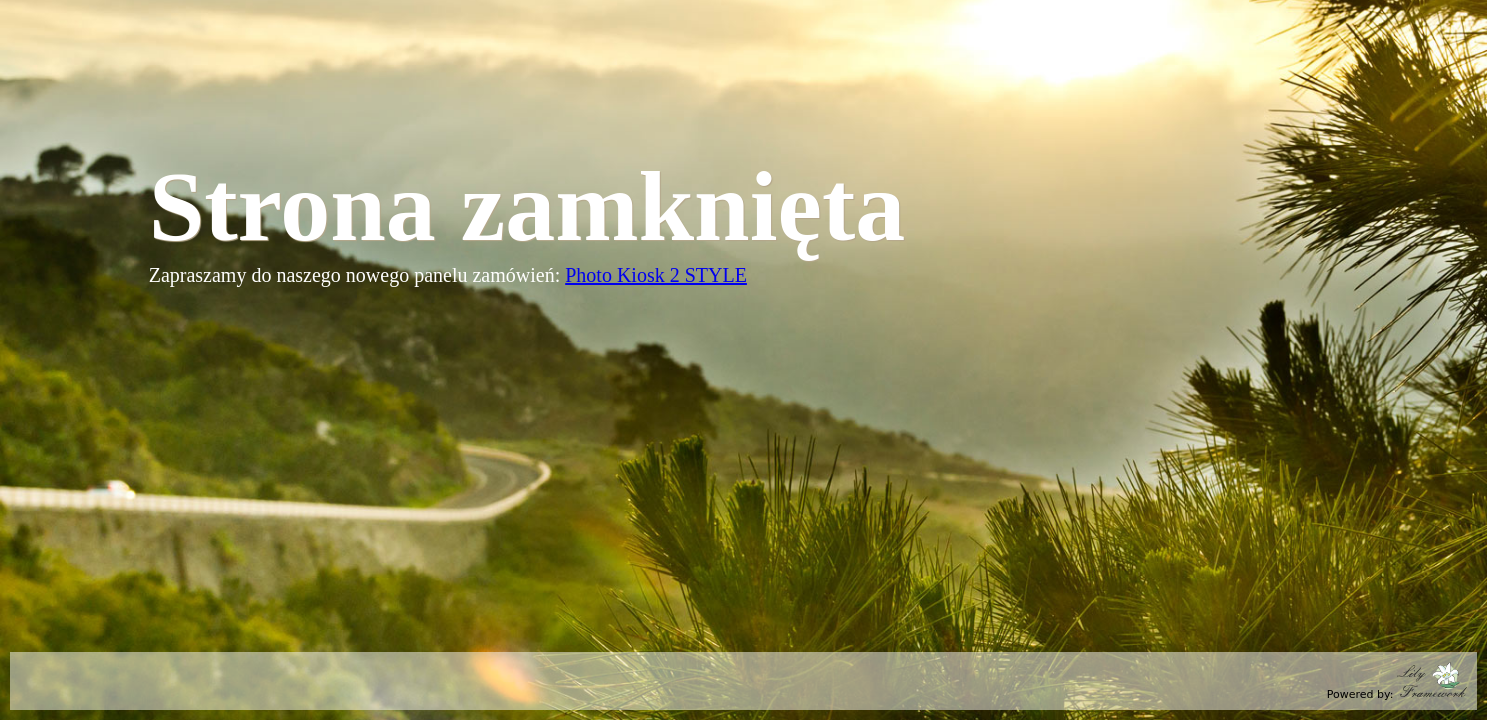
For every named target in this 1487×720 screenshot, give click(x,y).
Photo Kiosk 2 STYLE (656, 275)
